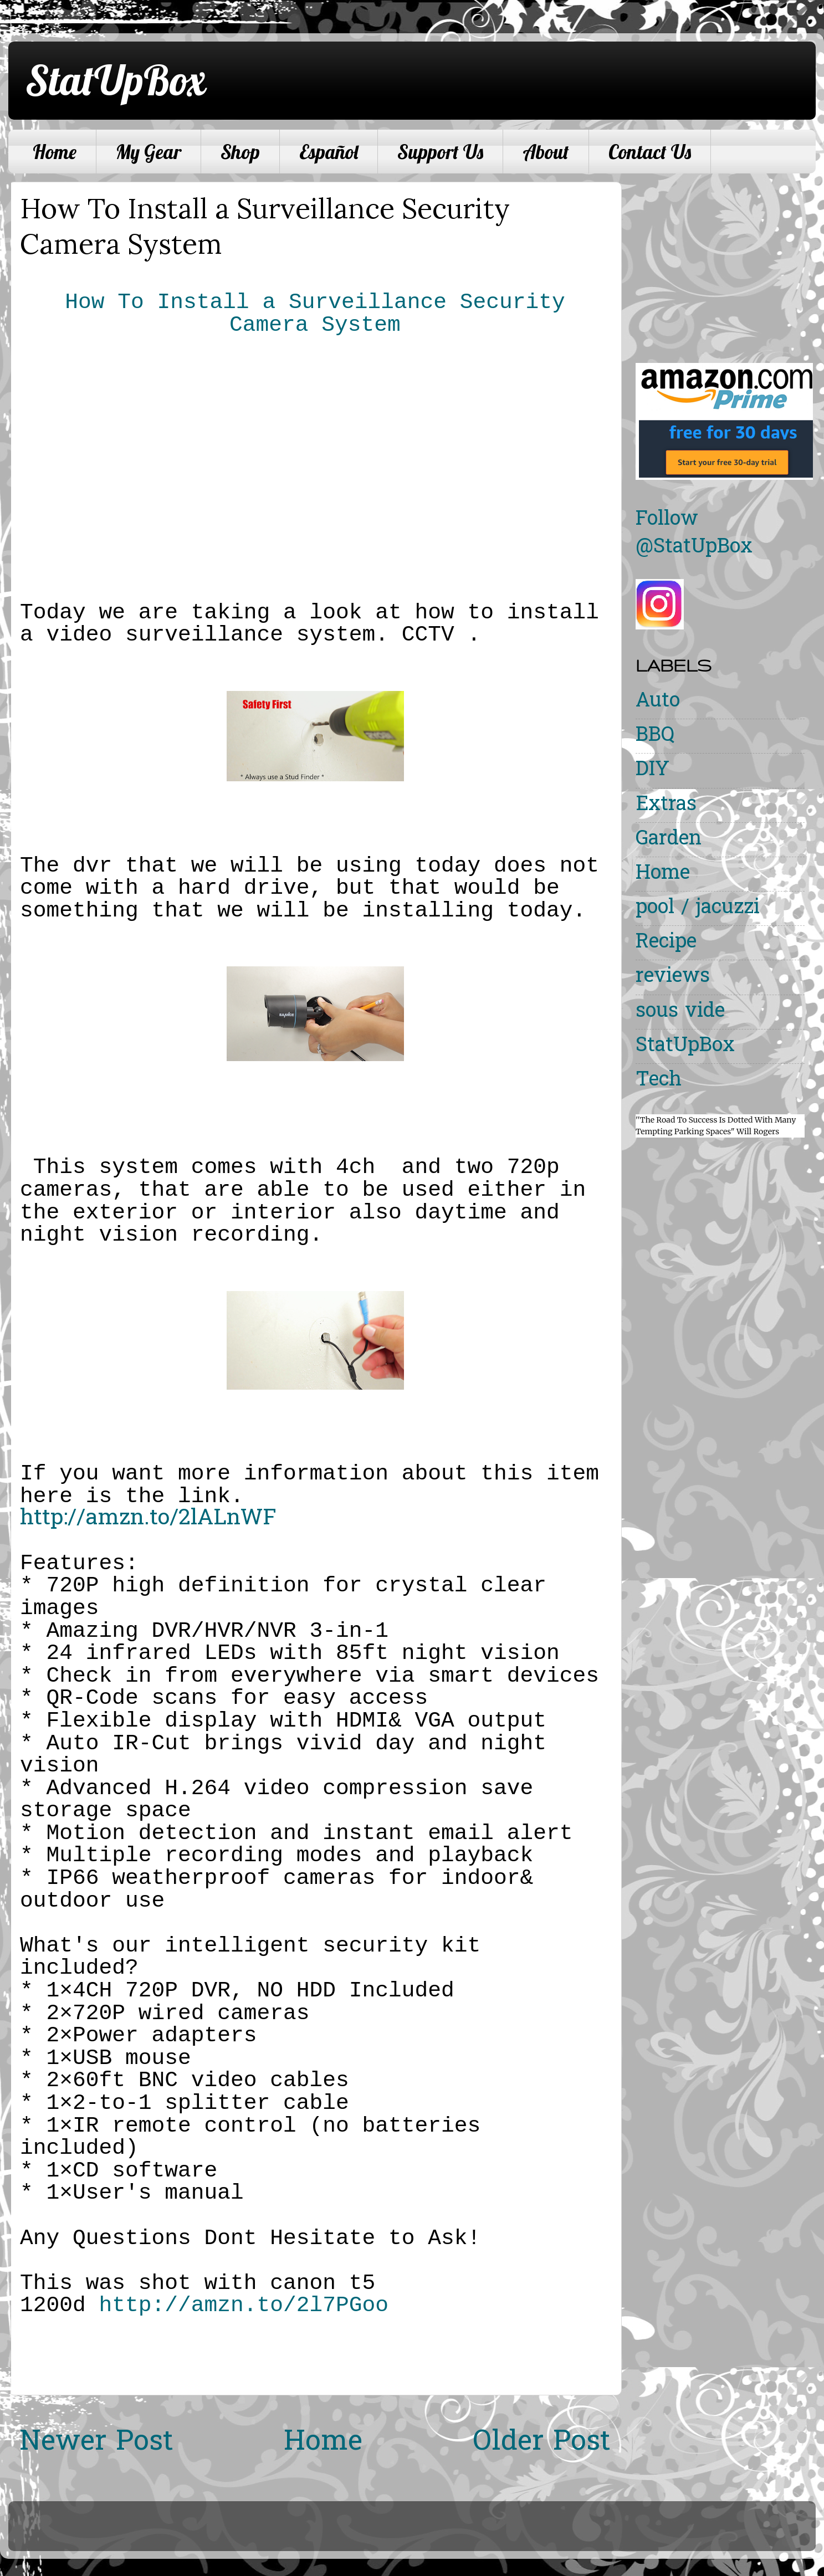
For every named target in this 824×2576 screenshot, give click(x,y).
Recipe (666, 942)
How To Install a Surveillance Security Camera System (315, 313)
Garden (669, 839)
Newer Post (96, 2443)
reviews (673, 977)
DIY (652, 770)
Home (54, 152)
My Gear (148, 152)
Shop (240, 152)
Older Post (542, 2443)
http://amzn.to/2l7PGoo (244, 2305)
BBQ (655, 736)
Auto (658, 701)
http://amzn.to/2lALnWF (148, 1519)
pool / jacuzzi (698, 908)
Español (328, 152)
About (546, 152)
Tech (659, 1080)
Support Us (440, 152)
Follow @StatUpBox (694, 533)
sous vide (680, 1012)
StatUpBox (115, 80)
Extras (666, 805)
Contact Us (649, 152)
